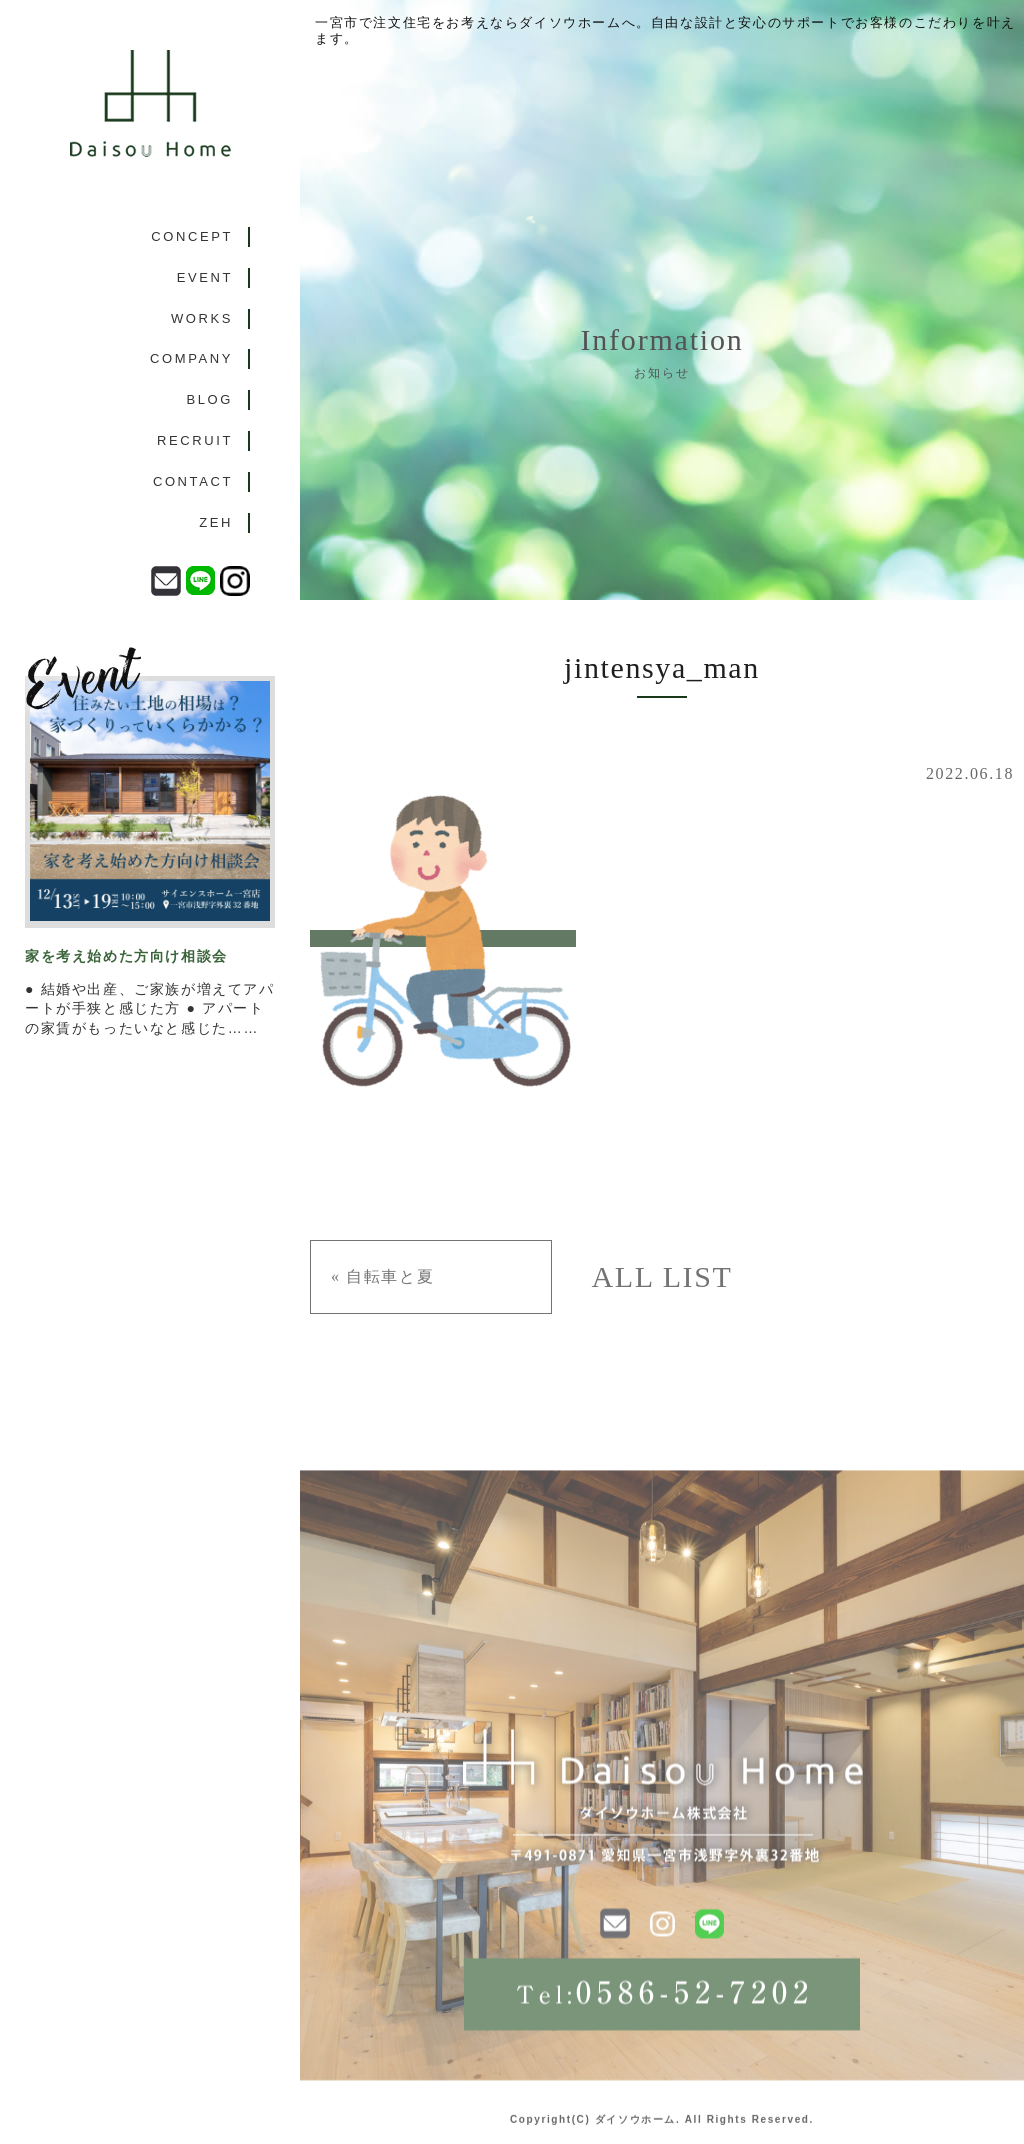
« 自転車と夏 (382, 1276)
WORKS (202, 318)
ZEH (216, 522)
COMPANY (191, 358)
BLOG (209, 399)
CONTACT (193, 481)
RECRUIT (195, 440)
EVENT (205, 277)
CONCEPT (192, 236)
